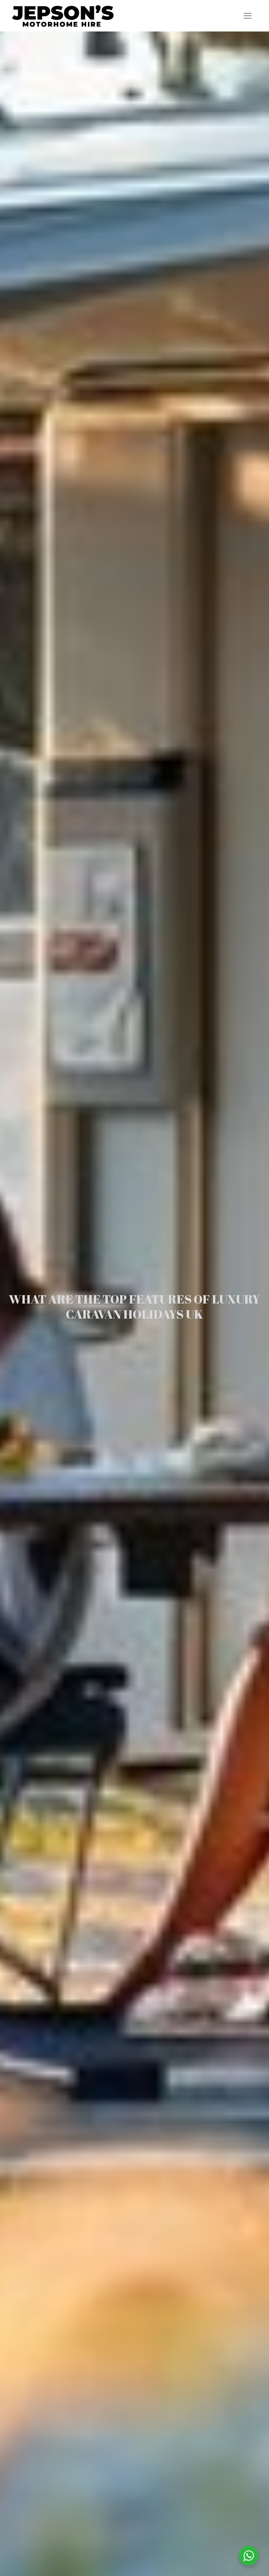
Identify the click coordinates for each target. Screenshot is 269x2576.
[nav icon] (247, 16)
